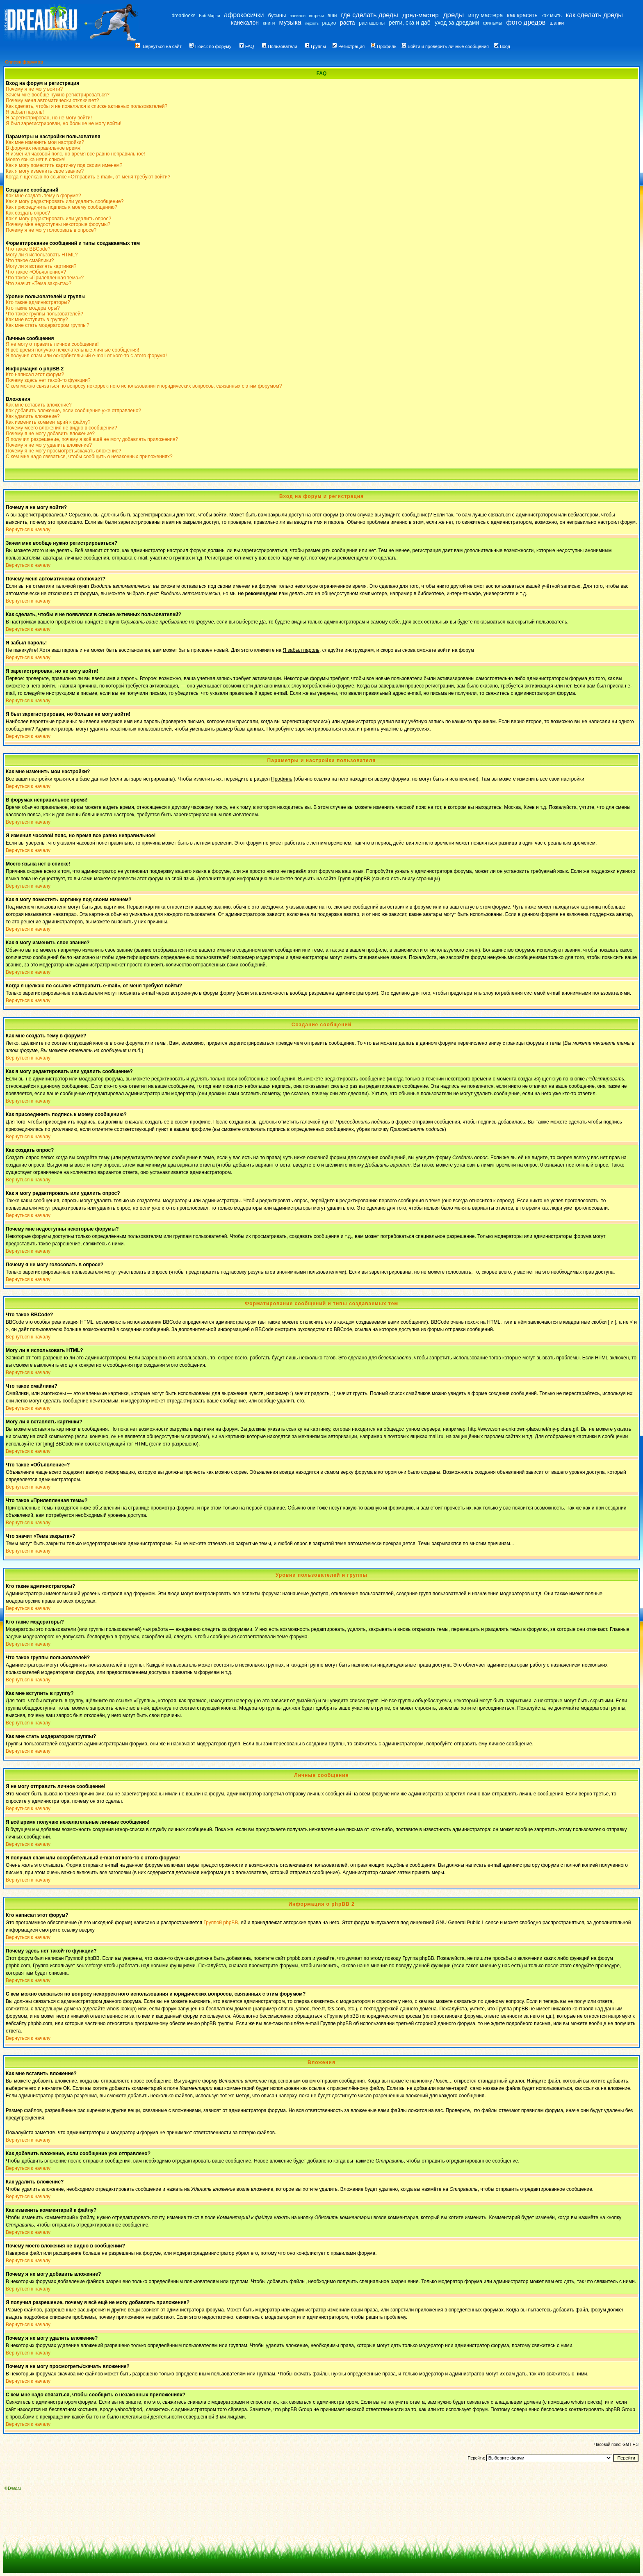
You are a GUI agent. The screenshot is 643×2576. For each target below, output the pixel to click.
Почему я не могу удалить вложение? (49, 445)
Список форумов (24, 61)
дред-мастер (420, 14)
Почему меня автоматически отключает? (52, 100)
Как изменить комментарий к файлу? (48, 422)
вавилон (298, 16)
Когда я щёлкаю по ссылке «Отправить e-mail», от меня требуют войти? (88, 177)
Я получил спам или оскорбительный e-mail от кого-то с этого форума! (86, 356)
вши (332, 15)
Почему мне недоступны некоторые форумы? (58, 224)
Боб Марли (209, 16)
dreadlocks (183, 15)
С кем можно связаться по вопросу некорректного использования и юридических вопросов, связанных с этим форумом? (144, 386)
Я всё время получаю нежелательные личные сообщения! (72, 350)
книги (269, 23)
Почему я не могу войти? (34, 89)
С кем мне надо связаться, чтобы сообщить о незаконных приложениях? (89, 456)
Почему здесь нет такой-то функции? (48, 380)
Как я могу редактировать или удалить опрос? (58, 219)
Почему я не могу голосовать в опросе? (51, 230)
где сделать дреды (369, 14)
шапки (557, 23)
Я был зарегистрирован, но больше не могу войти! (63, 123)
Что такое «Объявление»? (36, 272)
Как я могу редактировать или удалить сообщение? (64, 201)
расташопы (372, 23)
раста (347, 22)
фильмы (492, 23)
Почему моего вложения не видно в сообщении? (61, 428)
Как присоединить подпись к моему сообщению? (61, 207)
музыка (290, 22)
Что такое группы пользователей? (44, 314)
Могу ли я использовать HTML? (42, 255)
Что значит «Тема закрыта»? (38, 283)
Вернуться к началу (28, 529)
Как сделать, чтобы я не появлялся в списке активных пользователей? (86, 106)
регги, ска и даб (410, 22)
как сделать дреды (594, 14)
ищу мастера (485, 15)
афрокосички (244, 14)
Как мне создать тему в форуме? (43, 196)
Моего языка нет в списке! (36, 159)
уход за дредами (457, 22)
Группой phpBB (220, 1922)
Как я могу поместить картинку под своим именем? (64, 165)
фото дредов (526, 22)
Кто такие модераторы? (33, 308)
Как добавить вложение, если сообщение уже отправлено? (73, 410)
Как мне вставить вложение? (39, 405)
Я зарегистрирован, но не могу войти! (49, 118)
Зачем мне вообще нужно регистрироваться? (57, 95)
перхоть (312, 23)
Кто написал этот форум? (35, 374)
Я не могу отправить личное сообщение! (52, 344)
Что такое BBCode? (28, 249)
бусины (277, 15)
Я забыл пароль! (25, 112)
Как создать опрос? (28, 213)
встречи (316, 16)
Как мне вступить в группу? (37, 319)
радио (329, 23)
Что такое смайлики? (30, 260)
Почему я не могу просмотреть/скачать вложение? (63, 451)
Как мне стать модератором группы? (47, 325)
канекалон (245, 22)
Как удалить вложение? (32, 416)
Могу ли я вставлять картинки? (41, 266)
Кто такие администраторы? (38, 302)
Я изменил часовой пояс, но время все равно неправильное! (75, 154)
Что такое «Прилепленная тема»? (45, 278)
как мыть (551, 15)
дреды (453, 15)
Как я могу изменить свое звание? (45, 171)
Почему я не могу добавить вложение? (50, 433)
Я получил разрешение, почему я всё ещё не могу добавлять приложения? (92, 439)
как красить (522, 15)
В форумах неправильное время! (44, 148)
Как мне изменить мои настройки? (45, 142)
